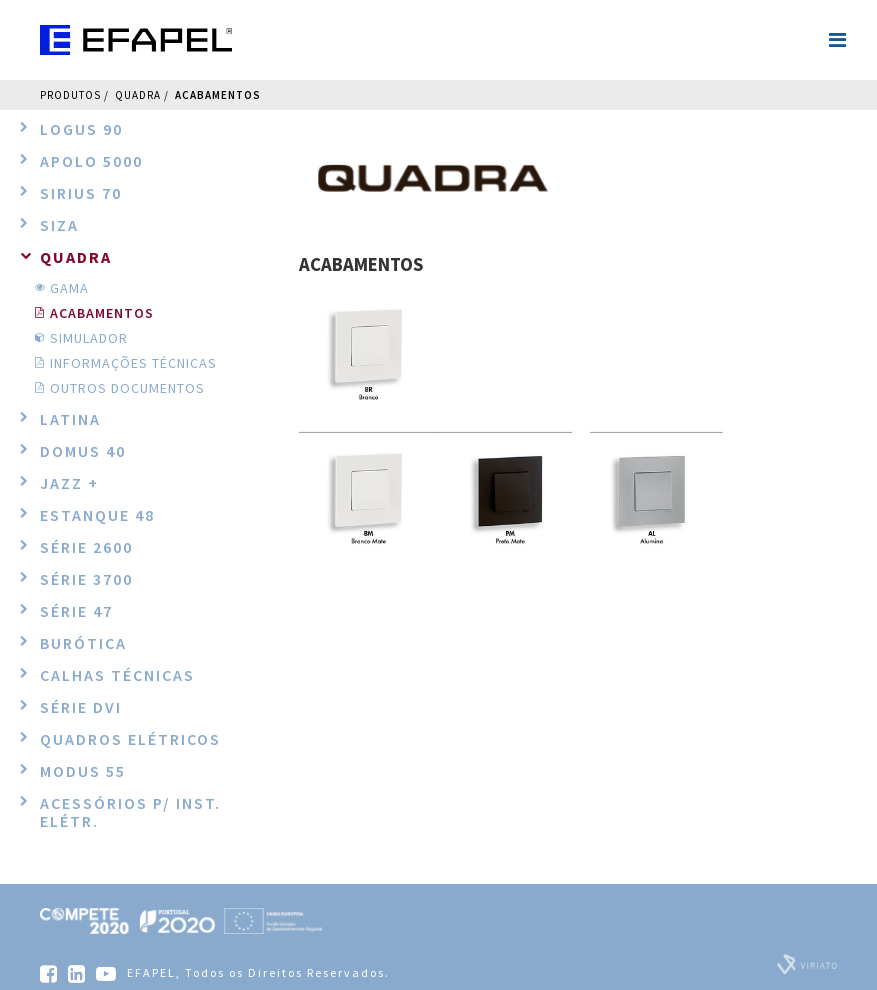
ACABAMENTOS (218, 95)
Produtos (70, 95)
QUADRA (138, 95)
